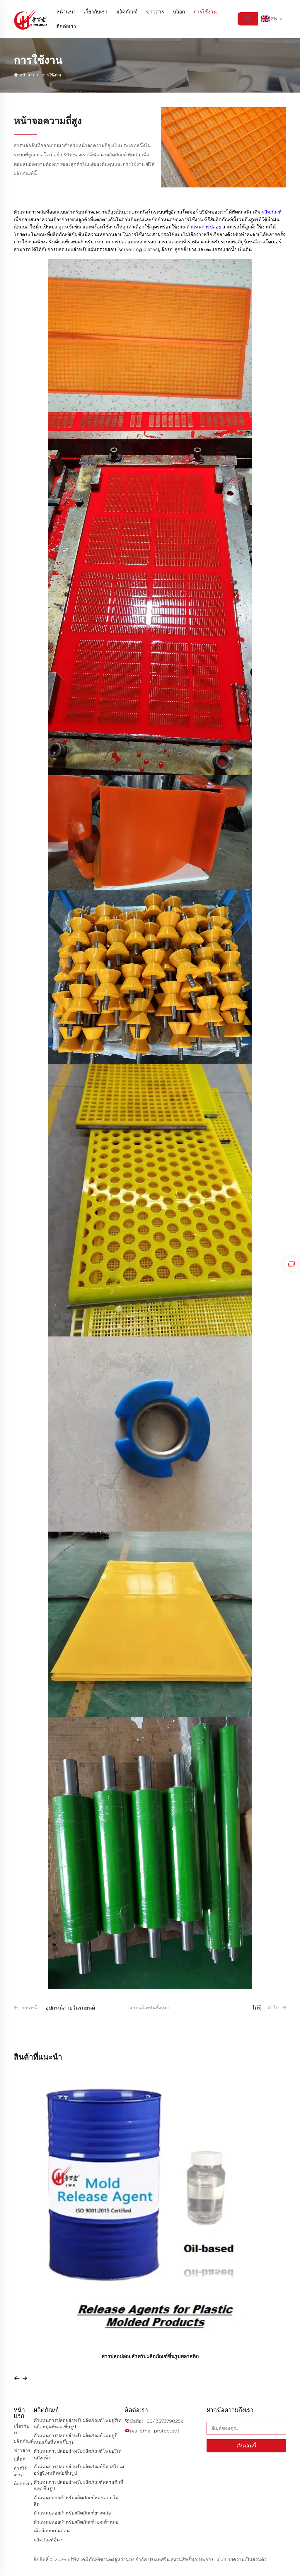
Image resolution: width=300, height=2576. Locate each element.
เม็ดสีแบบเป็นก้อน (52, 2531)
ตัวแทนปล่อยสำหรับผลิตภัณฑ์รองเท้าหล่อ (76, 2522)
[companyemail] (158, 2431)
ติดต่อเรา (66, 26)
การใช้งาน (205, 12)
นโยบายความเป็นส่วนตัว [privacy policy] (241, 2559)
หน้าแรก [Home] (65, 12)
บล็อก (179, 12)
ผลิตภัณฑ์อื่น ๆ (49, 2540)
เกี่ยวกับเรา (95, 12)
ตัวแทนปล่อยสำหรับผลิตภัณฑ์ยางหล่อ (72, 2513)
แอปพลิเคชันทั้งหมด (150, 2007)
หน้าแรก (27, 75)
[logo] (30, 18)
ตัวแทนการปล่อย (204, 227)
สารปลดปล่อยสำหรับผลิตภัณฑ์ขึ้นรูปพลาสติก (150, 2356)
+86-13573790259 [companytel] (163, 2421)
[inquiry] (291, 1264)
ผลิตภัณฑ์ (126, 12)
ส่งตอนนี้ (246, 2445)
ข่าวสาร (155, 12)
